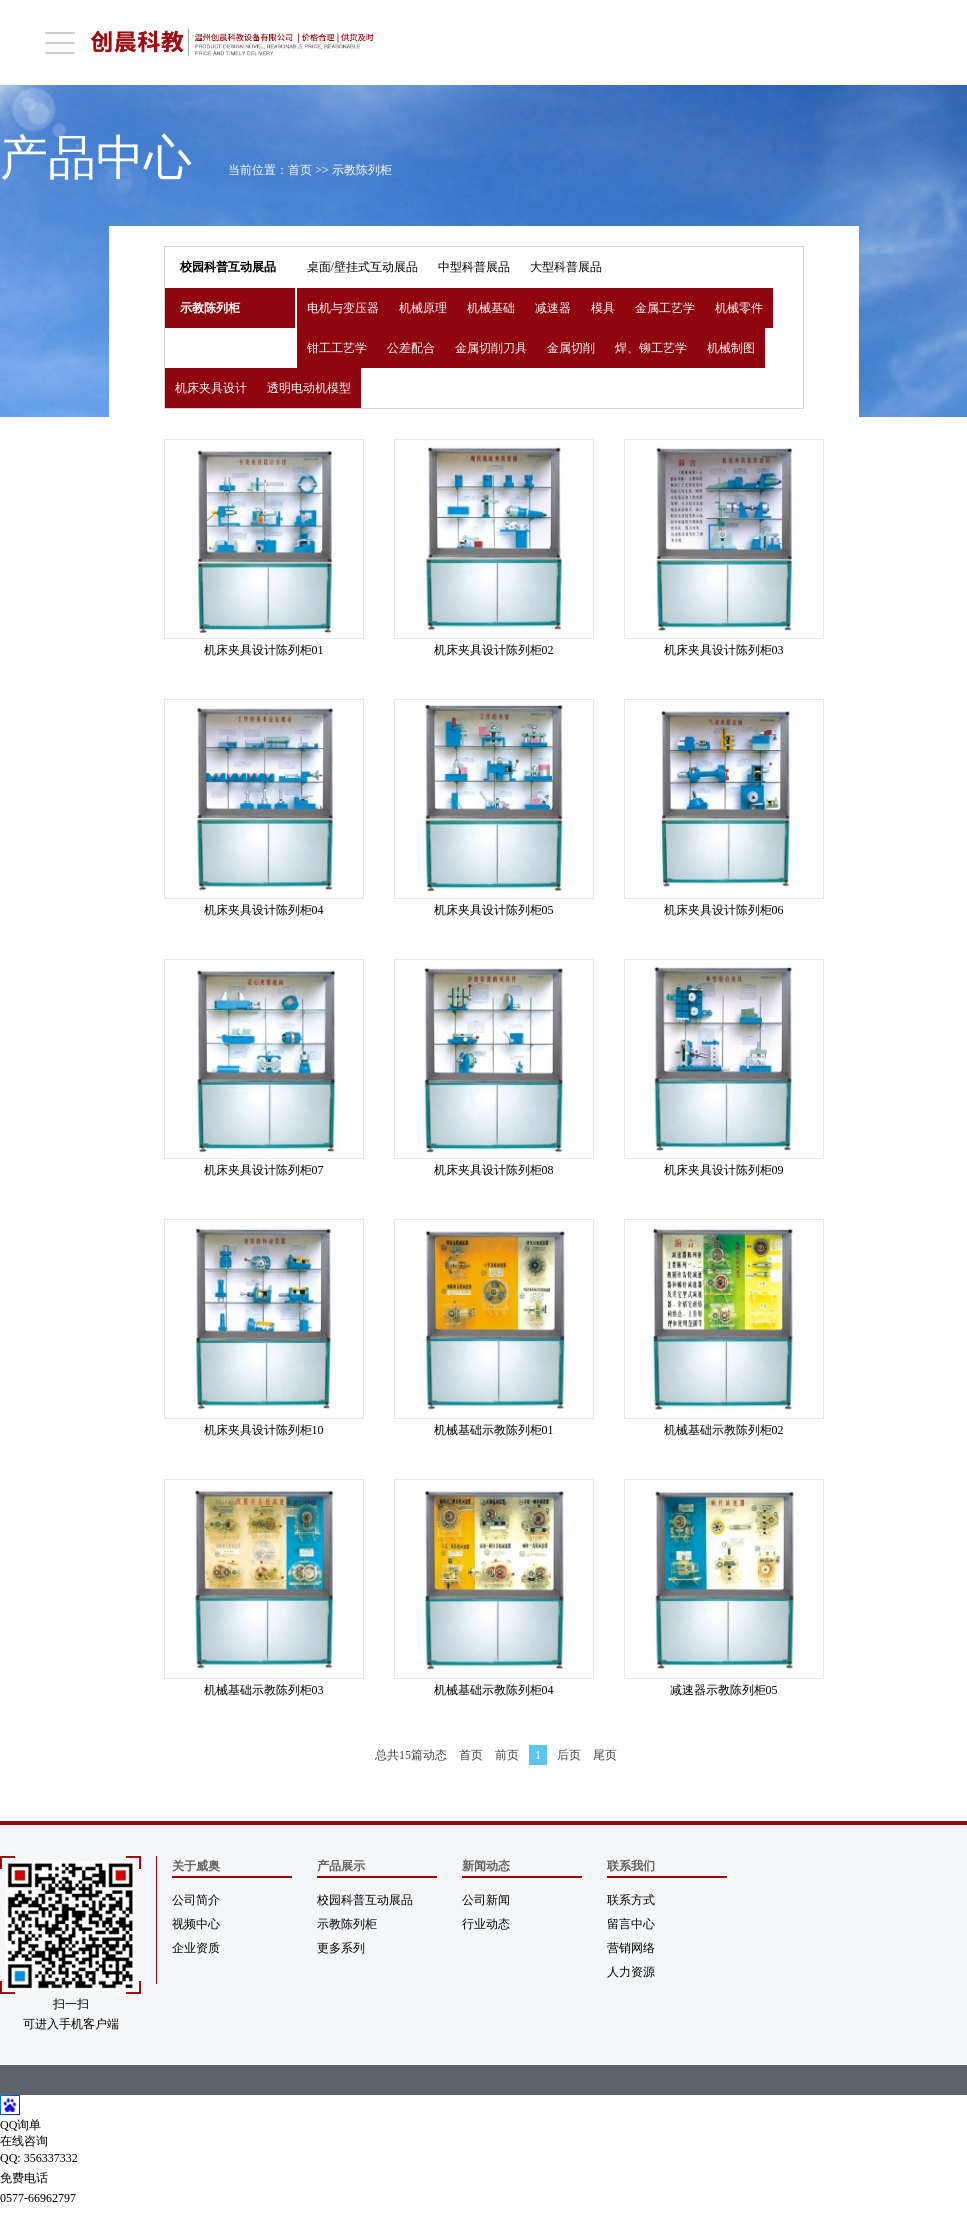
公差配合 (411, 348)
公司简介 (196, 1900)
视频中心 (196, 1924)
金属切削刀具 (491, 348)
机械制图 (731, 348)
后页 (569, 1755)
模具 (603, 308)
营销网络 (631, 1948)
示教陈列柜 (362, 170)
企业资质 (196, 1948)
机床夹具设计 (211, 388)
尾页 (605, 1755)
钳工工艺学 (337, 348)
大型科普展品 (566, 267)
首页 (300, 170)
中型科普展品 (474, 267)
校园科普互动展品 (228, 267)
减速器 (553, 308)
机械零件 (739, 308)
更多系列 (341, 1948)
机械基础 (491, 308)
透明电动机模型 (309, 388)
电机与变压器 (343, 308)
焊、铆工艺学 (651, 348)
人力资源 (631, 1972)
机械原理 (423, 308)
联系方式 (631, 1900)
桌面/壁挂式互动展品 (362, 267)
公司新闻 (486, 1900)
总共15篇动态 (411, 1755)
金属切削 (571, 348)
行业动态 (486, 1924)
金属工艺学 (665, 308)
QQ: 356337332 (39, 2158)
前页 (507, 1755)
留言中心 (631, 1924)
